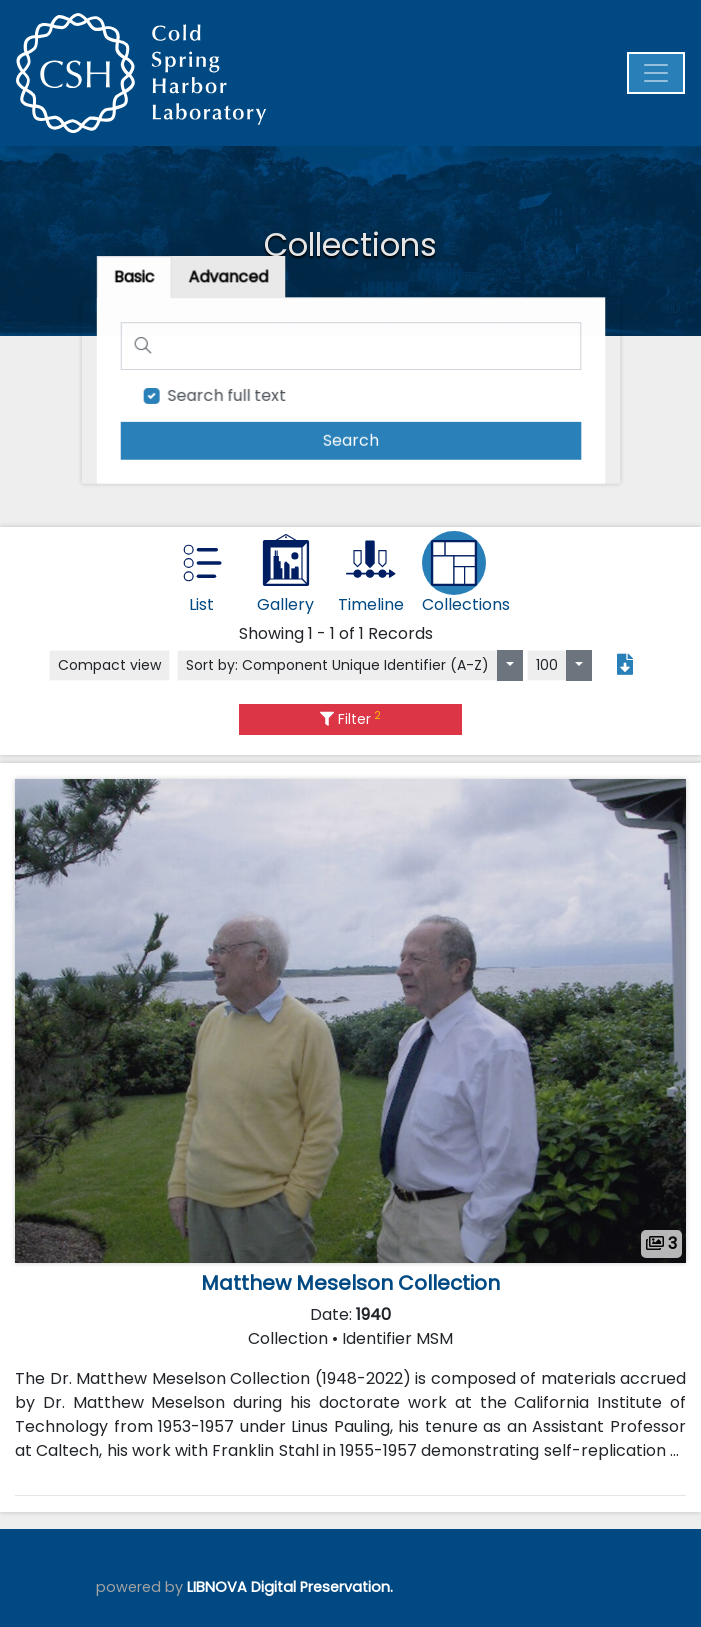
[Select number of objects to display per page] (579, 665)
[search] (351, 439)
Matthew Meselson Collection (350, 1283)
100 (547, 665)
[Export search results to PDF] (625, 665)
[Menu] (656, 73)
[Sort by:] (510, 665)
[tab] (230, 278)
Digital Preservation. (322, 1587)
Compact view (109, 665)
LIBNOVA (217, 1587)
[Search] (351, 346)
